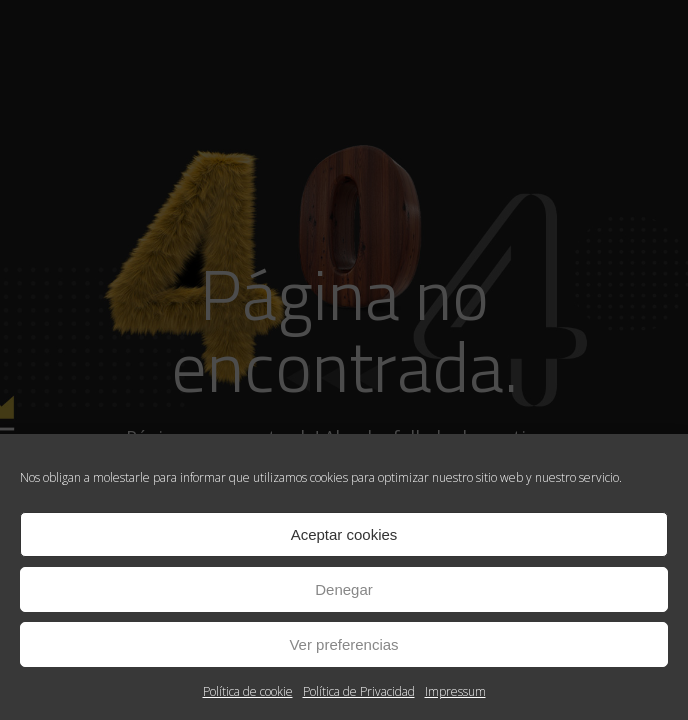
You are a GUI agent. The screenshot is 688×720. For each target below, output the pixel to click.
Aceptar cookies (344, 534)
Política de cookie (248, 691)
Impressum (455, 691)
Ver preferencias (343, 644)
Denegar (344, 589)
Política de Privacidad (359, 691)
